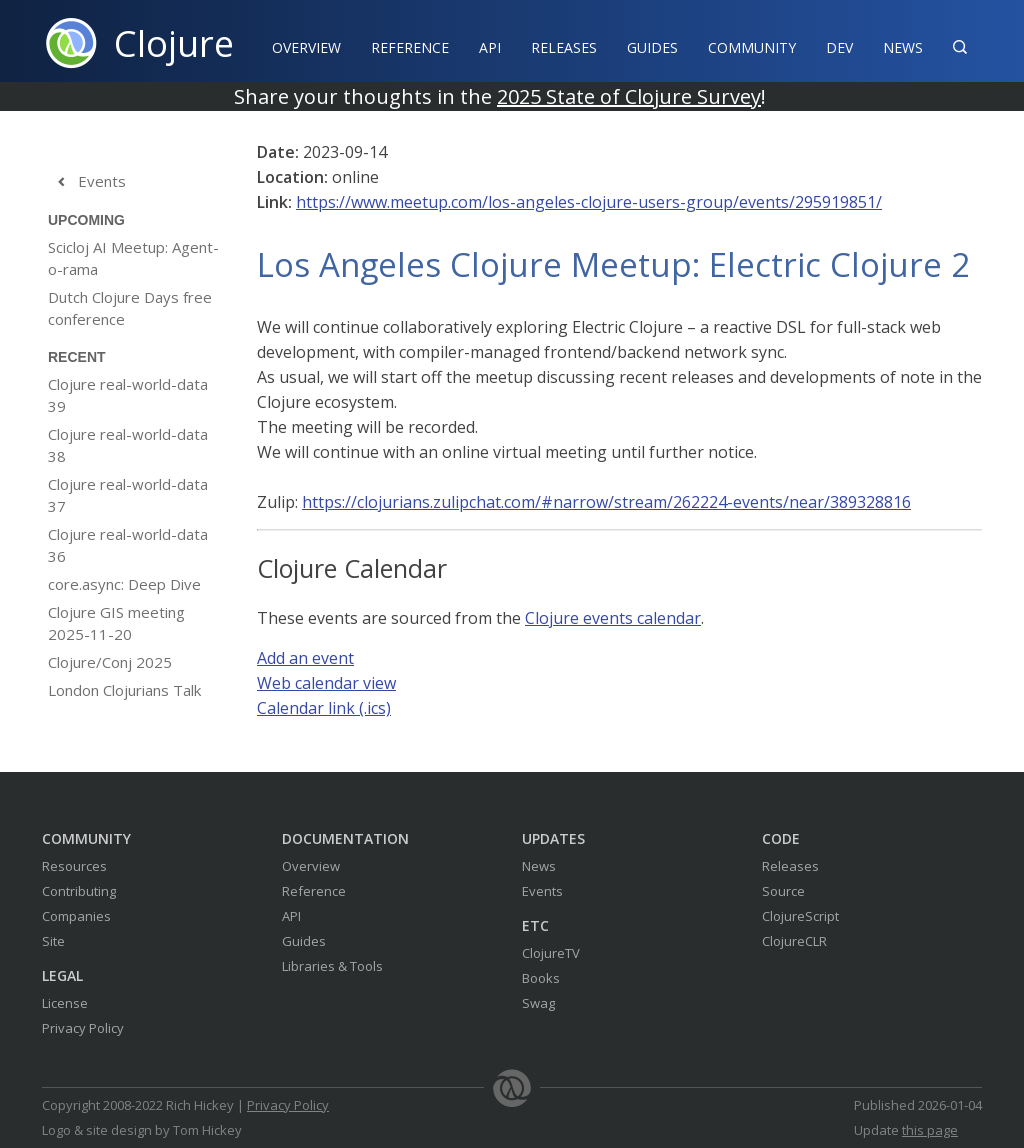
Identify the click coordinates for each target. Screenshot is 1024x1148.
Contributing (79, 891)
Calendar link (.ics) (324, 708)
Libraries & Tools (332, 966)
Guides (652, 47)
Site (53, 941)
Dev (839, 47)
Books (541, 978)
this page (930, 1130)
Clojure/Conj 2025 (110, 662)
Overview (306, 47)
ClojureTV (551, 953)
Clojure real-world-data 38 (128, 445)
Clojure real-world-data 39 (128, 395)
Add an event (305, 658)
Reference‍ (410, 47)
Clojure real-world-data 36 (128, 545)
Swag (538, 1003)
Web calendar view (326, 683)
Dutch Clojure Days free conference (130, 308)
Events (87, 182)
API (490, 47)
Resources (74, 866)
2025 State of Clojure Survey (629, 96)
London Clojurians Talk (124, 690)
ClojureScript (800, 916)
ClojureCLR (794, 941)
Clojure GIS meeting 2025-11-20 (116, 623)
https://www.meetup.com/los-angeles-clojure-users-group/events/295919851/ (589, 202)
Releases (564, 47)
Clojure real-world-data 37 (128, 495)
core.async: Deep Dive (124, 584)
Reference (314, 891)
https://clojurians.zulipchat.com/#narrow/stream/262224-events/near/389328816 (606, 502)
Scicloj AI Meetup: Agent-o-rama (133, 258)
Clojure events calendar (613, 618)
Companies (76, 916)
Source (783, 891)
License (65, 1003)
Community (752, 47)
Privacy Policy (83, 1028)
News (903, 47)
